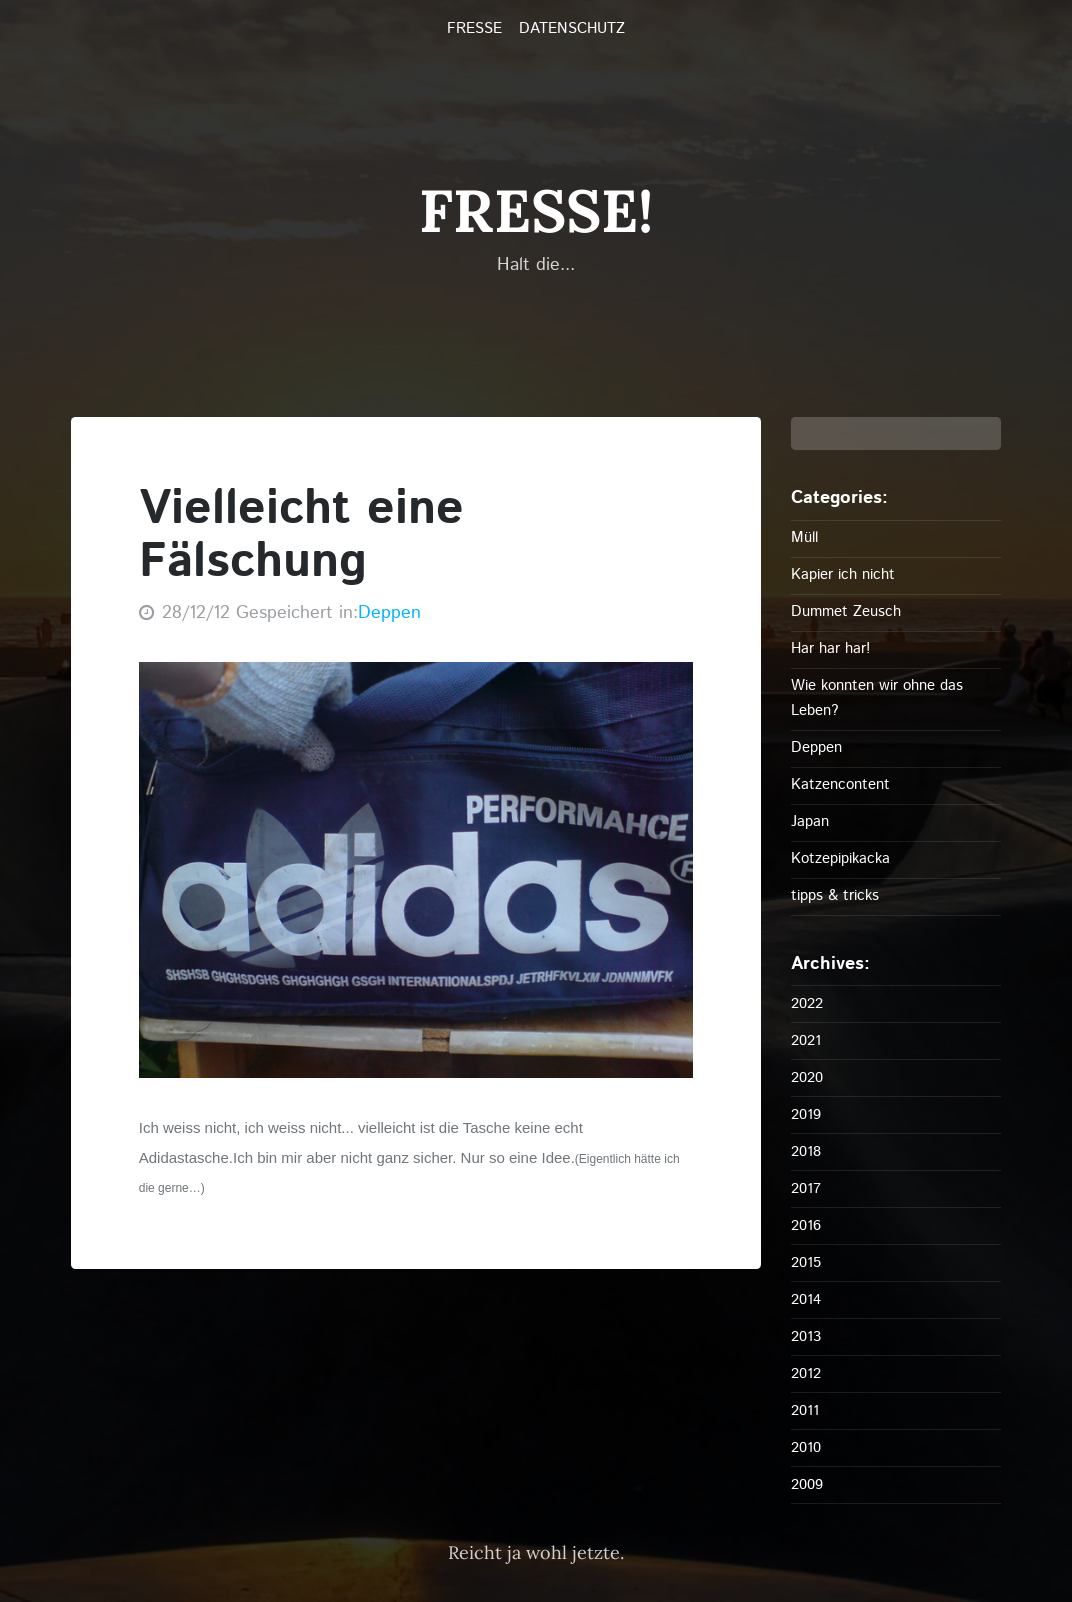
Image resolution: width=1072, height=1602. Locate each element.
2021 (806, 1040)
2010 (806, 1447)
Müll (804, 537)
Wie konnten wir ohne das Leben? (877, 698)
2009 (807, 1484)
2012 (806, 1373)
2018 (806, 1151)
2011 (805, 1410)
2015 (806, 1262)
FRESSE (474, 29)
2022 (807, 1003)
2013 (806, 1336)
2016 (806, 1225)
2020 (807, 1077)
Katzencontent (840, 784)
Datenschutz (572, 29)
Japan (810, 821)
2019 (806, 1114)
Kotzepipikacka (840, 858)
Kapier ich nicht (843, 574)
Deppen (389, 613)
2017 (806, 1188)
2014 (806, 1299)
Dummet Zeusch (846, 611)
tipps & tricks (835, 895)
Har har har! (830, 648)
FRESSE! (536, 210)
